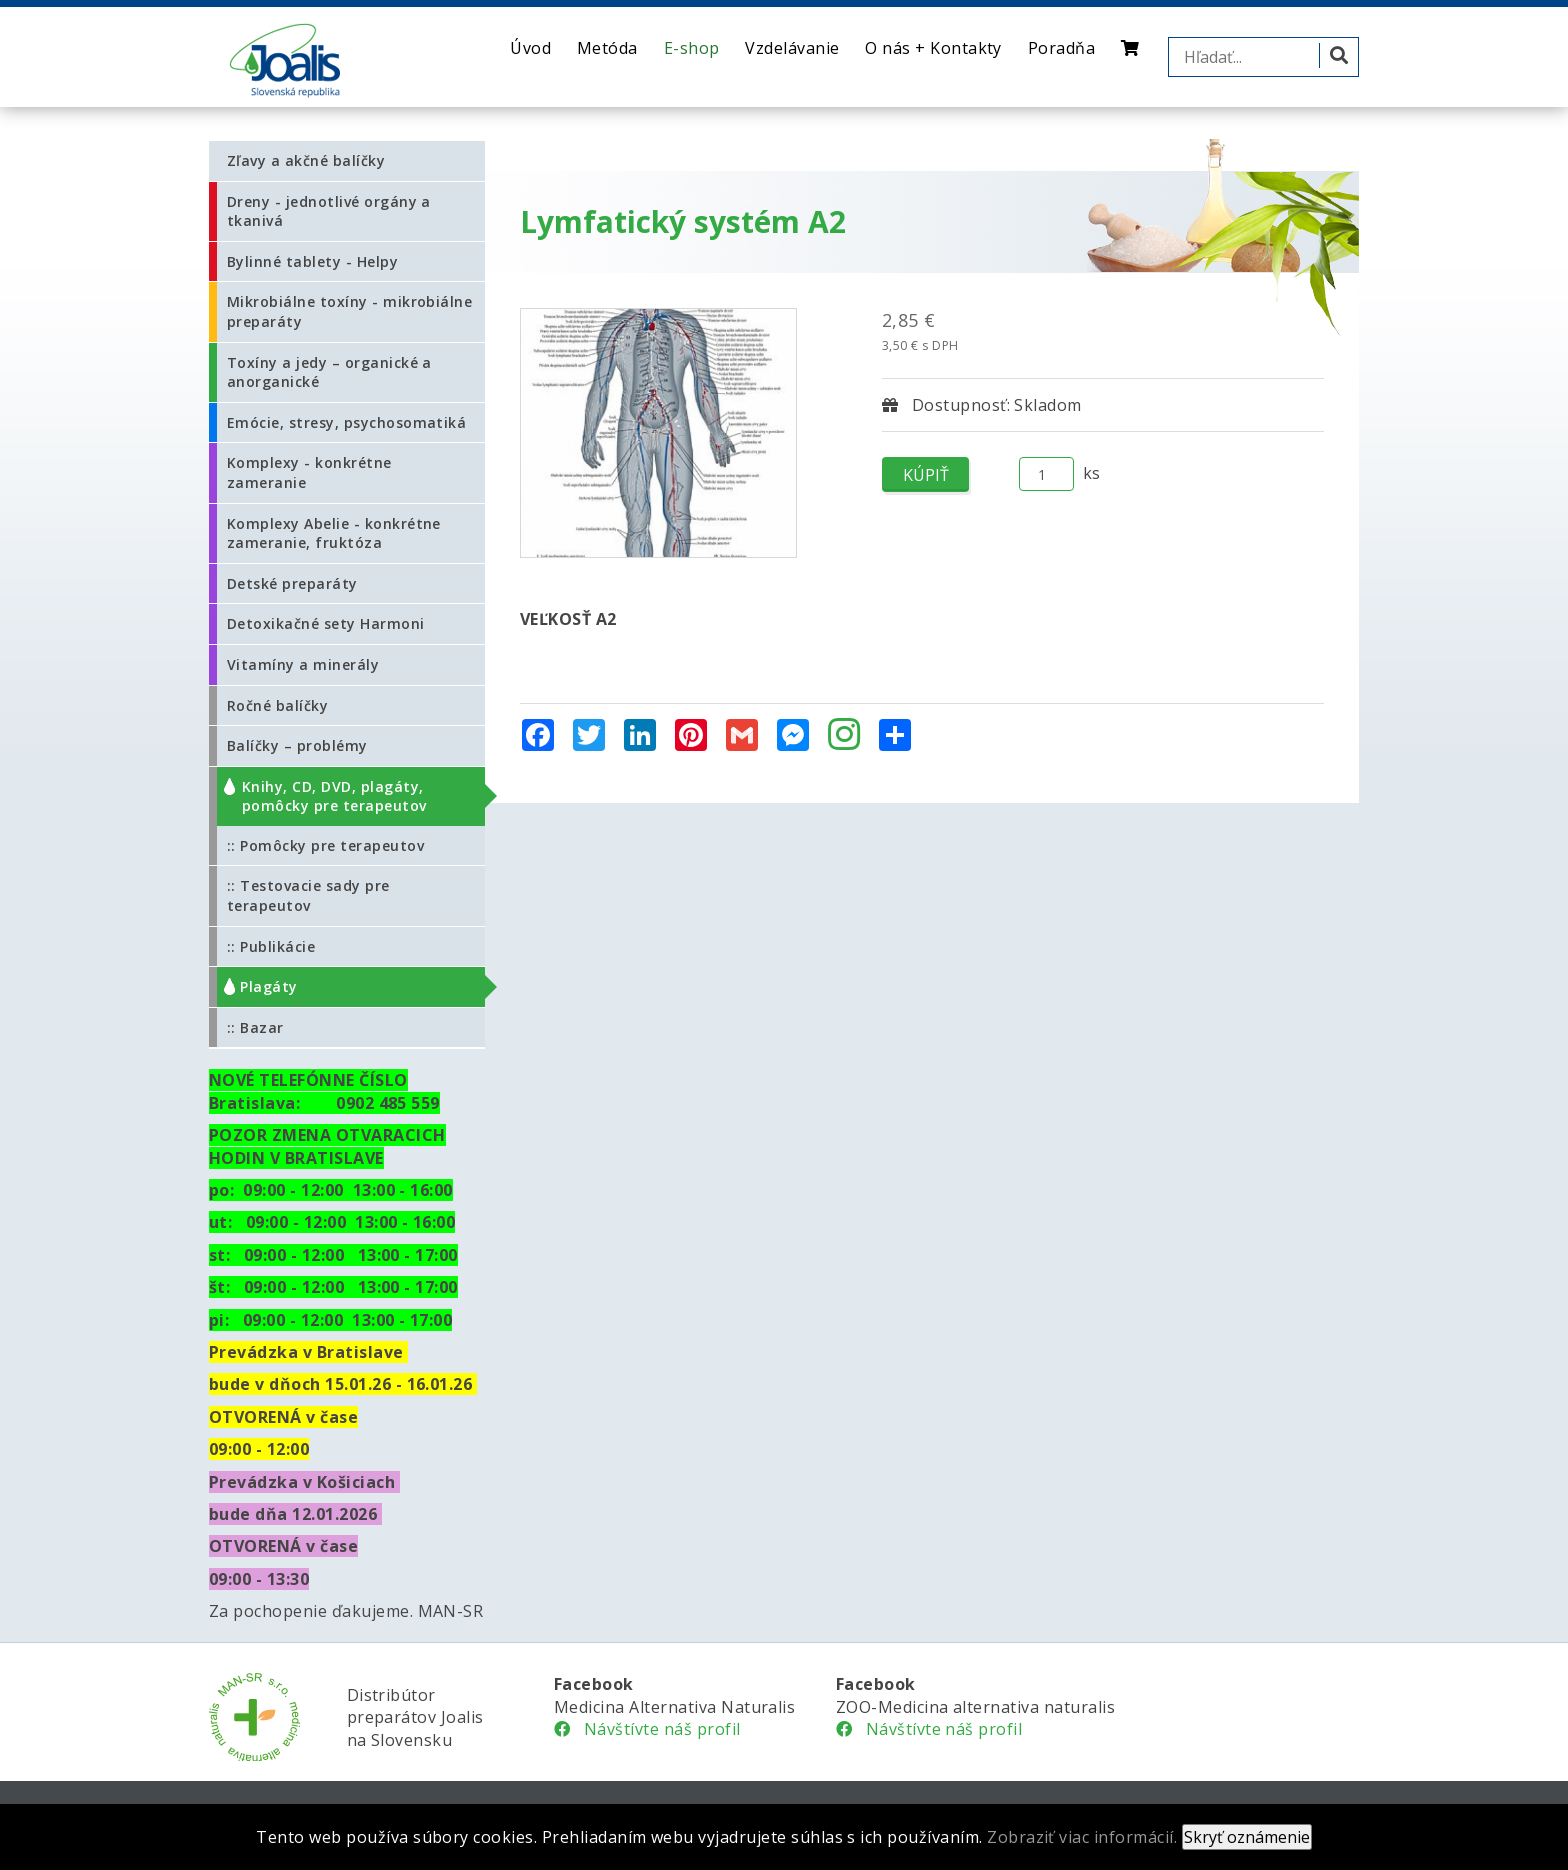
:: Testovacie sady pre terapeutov (308, 895)
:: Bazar (255, 1027)
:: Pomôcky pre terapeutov (325, 845)
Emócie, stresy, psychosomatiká (346, 422)
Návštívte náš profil (647, 1729)
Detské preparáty (292, 583)
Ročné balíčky (277, 705)
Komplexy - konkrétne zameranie (309, 472)
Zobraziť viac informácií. (1082, 1837)
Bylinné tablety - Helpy (312, 261)
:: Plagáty (262, 986)
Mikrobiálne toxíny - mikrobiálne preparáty (349, 311)
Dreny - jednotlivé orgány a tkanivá (329, 211)
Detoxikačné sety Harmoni (326, 623)
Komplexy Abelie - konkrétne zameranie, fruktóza (334, 533)
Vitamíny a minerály (303, 664)
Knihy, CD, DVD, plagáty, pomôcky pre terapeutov (334, 796)
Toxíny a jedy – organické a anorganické (329, 372)
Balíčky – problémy (297, 745)
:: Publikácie (271, 946)
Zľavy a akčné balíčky (306, 160)
